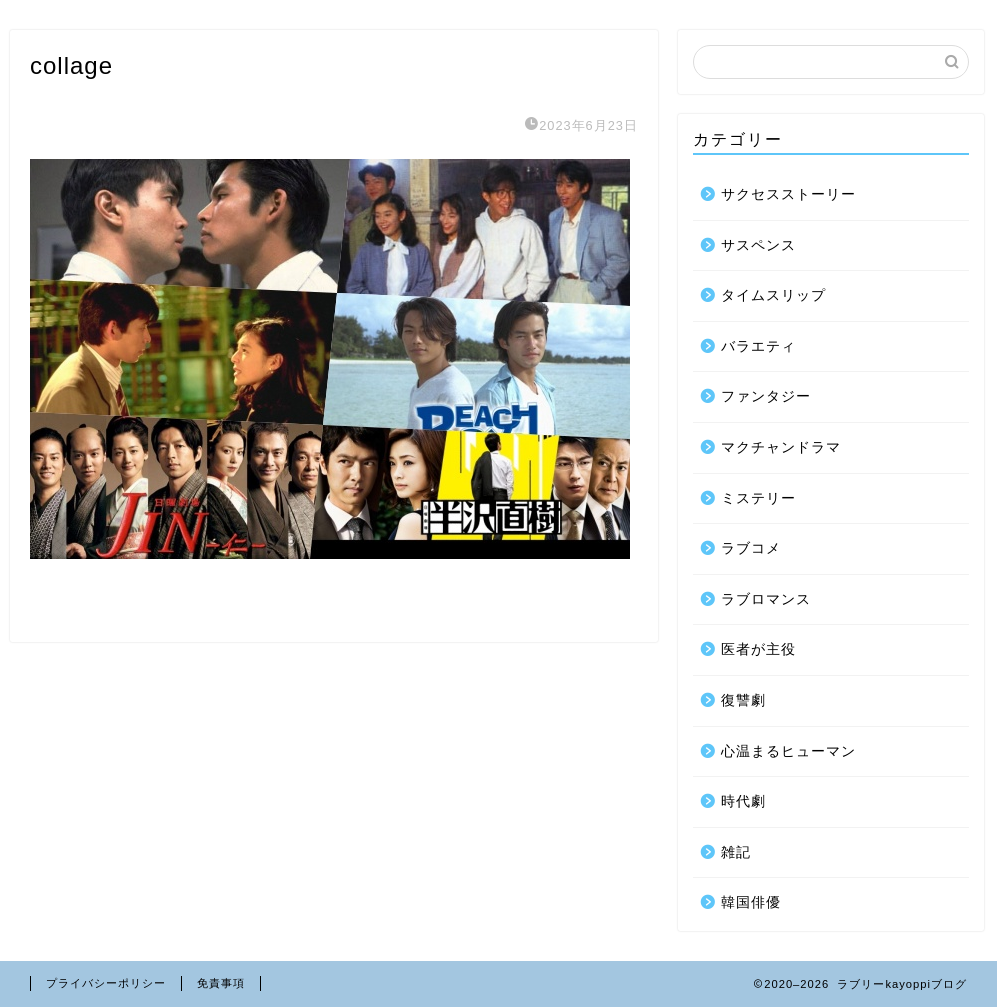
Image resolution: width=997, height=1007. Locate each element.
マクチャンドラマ (781, 447)
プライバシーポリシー (106, 983)
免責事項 (221, 983)
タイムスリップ (773, 295)
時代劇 (743, 801)
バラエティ (758, 346)
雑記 (736, 852)
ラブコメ (751, 548)
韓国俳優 (751, 902)
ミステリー (758, 498)
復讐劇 (743, 700)
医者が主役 (758, 649)
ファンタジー (766, 396)
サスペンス (758, 245)
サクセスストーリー (788, 194)
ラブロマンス (766, 599)
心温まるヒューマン (788, 751)
